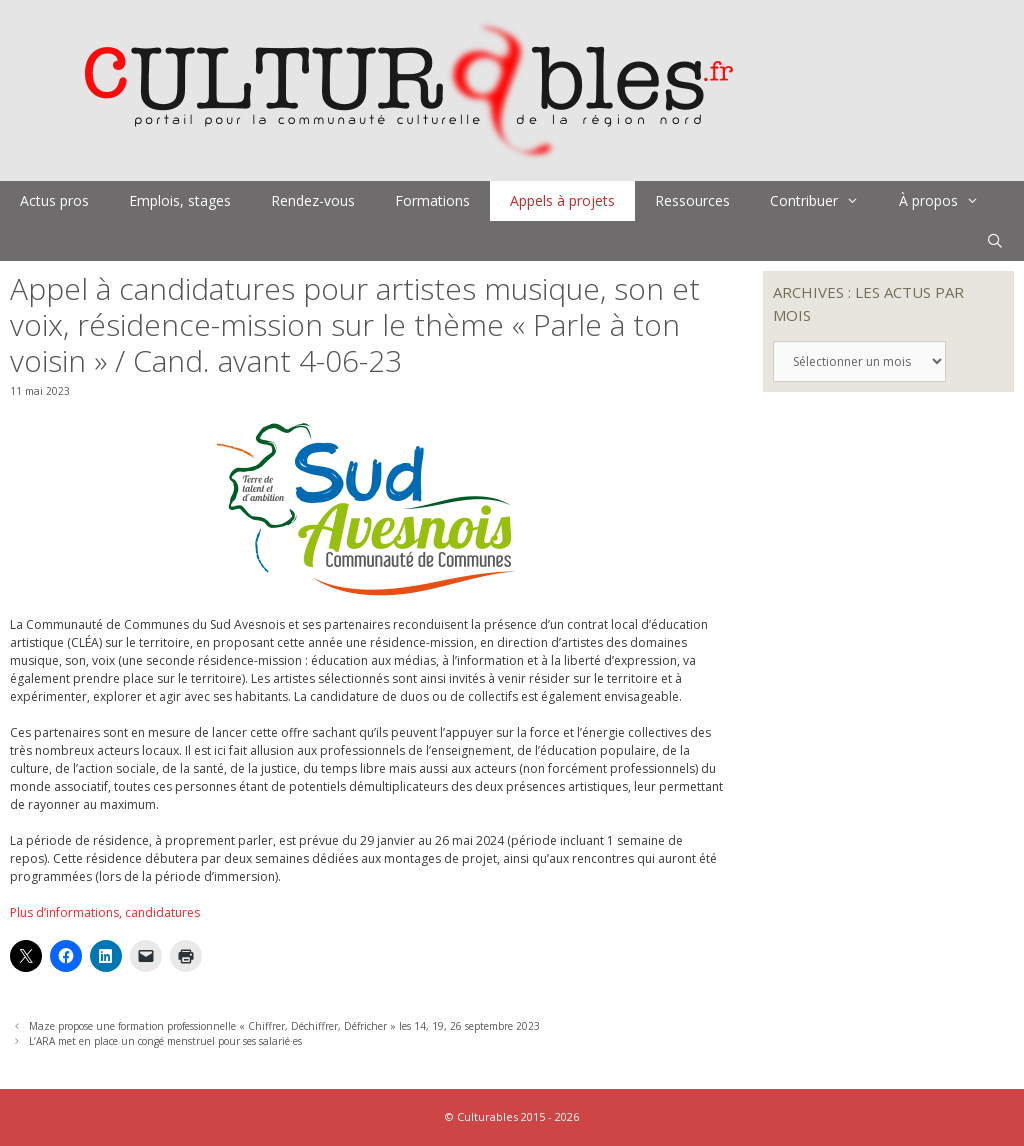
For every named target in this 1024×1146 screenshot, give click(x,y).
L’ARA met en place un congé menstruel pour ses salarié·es (165, 1041)
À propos (949, 201)
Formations (432, 200)
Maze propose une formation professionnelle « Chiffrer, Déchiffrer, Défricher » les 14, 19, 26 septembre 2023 (284, 1026)
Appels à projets (562, 200)
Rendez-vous (313, 200)
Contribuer (824, 201)
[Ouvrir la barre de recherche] (995, 241)
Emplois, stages (180, 200)
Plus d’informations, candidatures (105, 912)
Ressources (692, 200)
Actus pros (54, 200)
